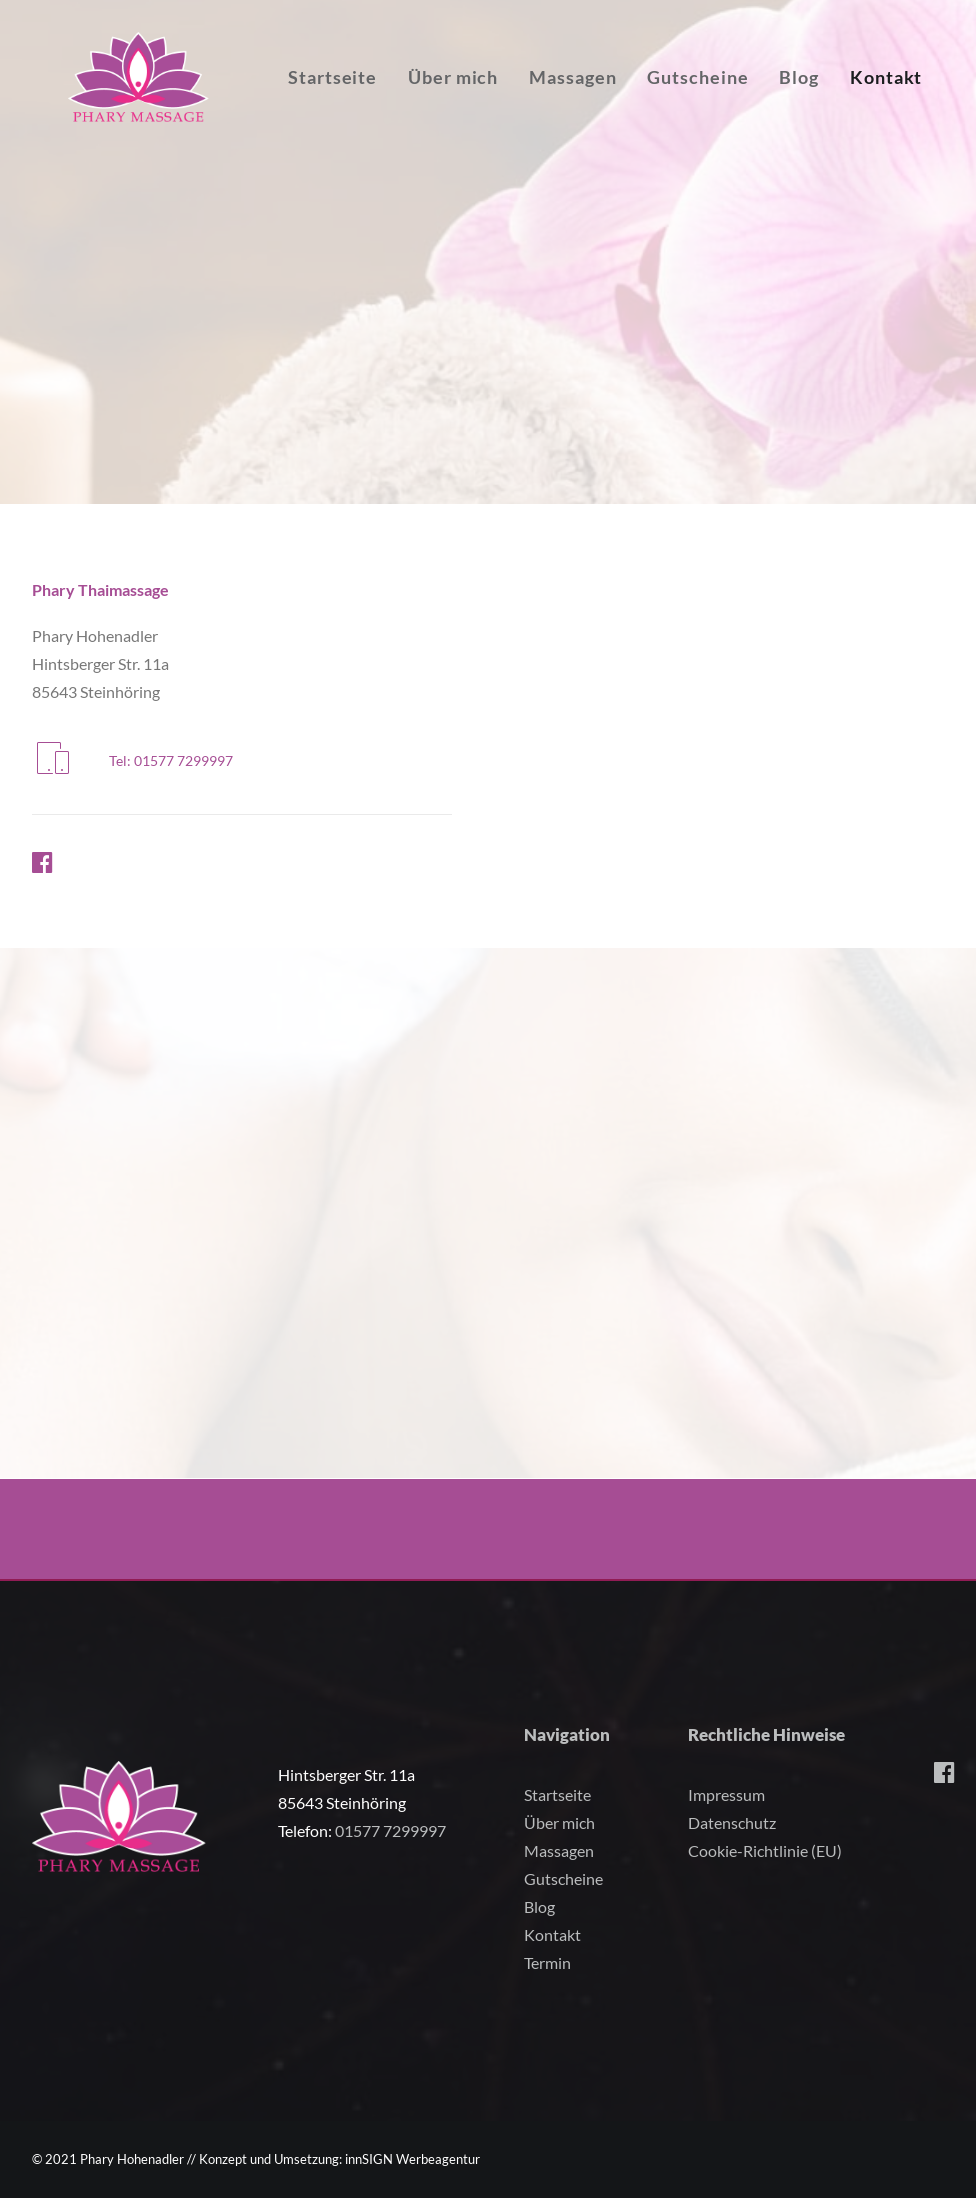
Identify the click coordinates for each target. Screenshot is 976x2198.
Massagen (615, 102)
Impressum (726, 1794)
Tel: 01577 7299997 (171, 760)
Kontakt (552, 1934)
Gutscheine (740, 102)
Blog (842, 102)
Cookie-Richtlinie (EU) (765, 1850)
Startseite (375, 102)
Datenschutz (732, 1822)
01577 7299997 (390, 1830)
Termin (547, 1962)
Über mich (496, 102)
